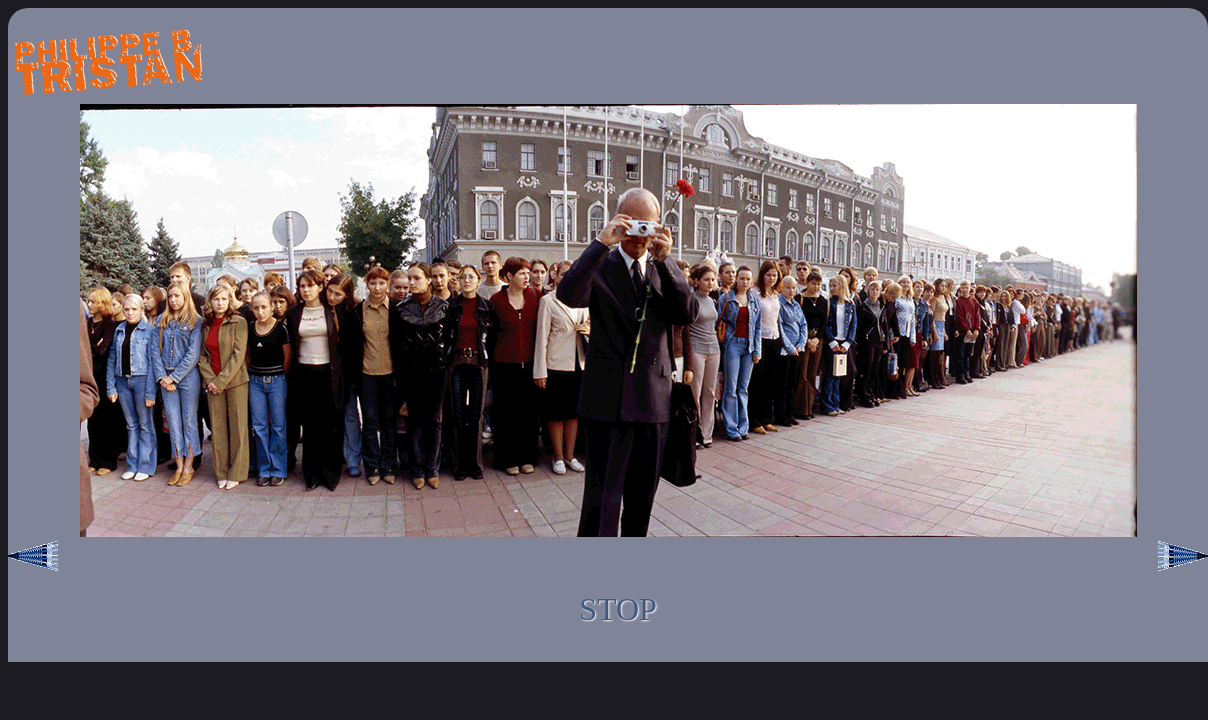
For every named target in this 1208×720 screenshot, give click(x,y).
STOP (618, 609)
